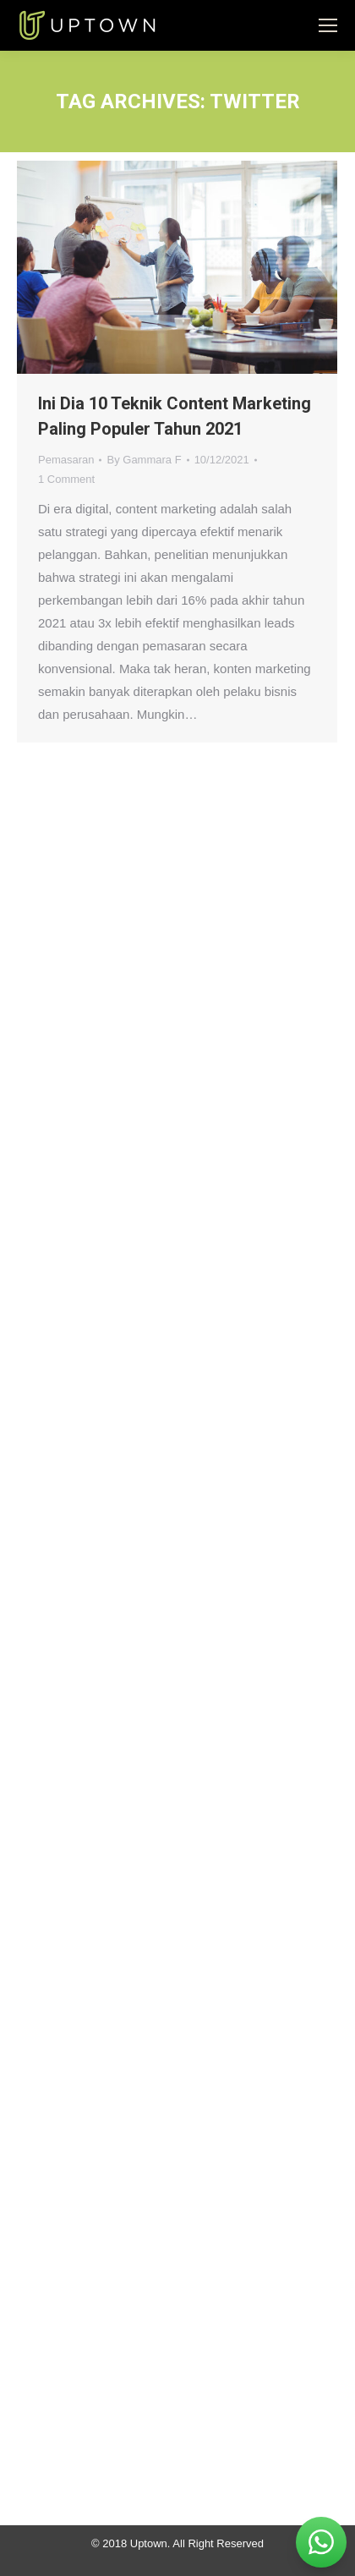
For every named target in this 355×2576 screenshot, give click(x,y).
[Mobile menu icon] (328, 25)
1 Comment (66, 479)
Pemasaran (66, 459)
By (143, 459)
